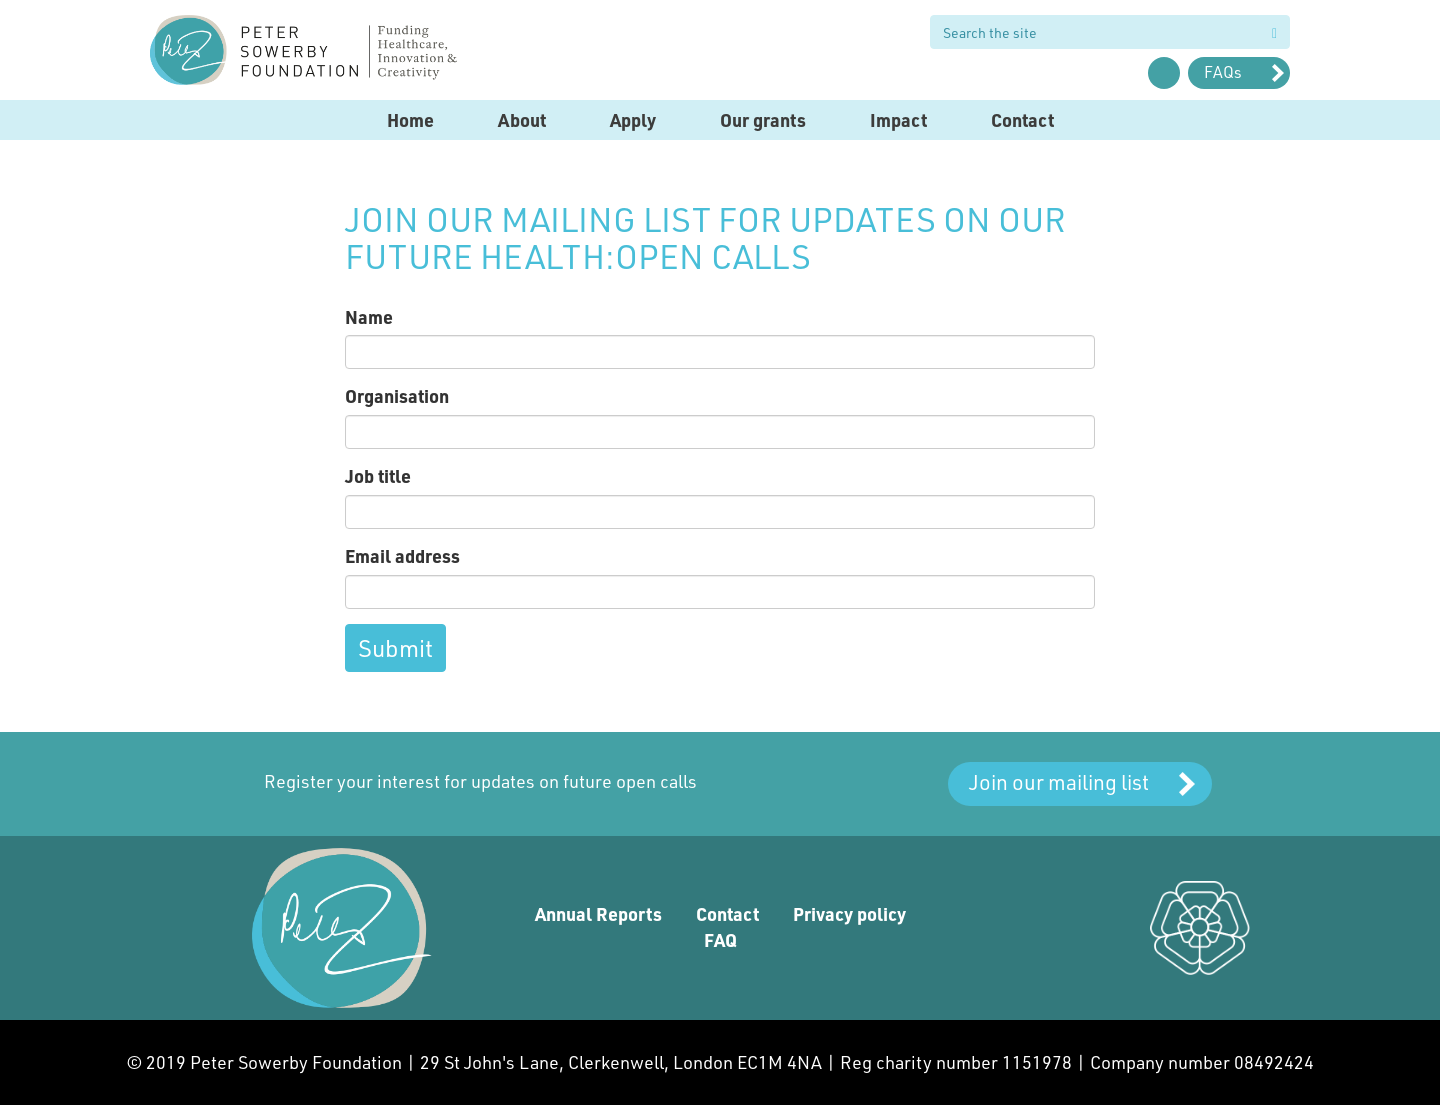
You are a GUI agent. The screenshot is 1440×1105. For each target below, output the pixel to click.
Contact (1022, 120)
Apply (633, 120)
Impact (898, 120)
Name (369, 317)
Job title (378, 476)
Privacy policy (849, 914)
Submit (395, 647)
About (522, 120)
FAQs (1223, 71)
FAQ (720, 940)
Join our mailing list (1059, 781)
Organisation (397, 396)
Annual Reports (598, 914)
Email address (402, 556)
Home (410, 120)
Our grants (763, 120)
